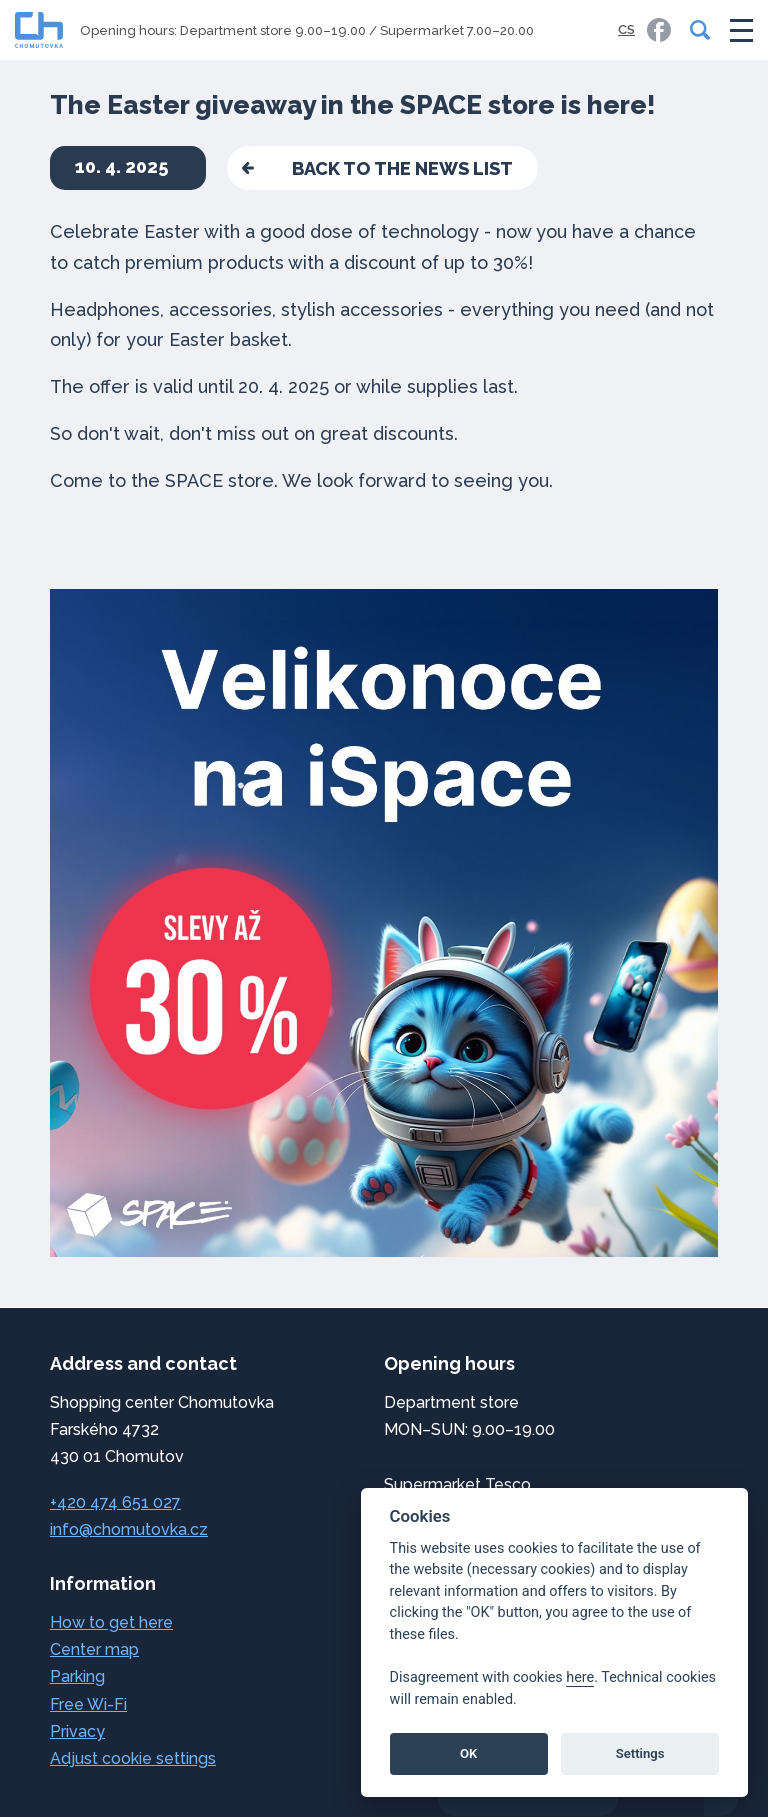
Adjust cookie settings (133, 1758)
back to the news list (402, 168)
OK (468, 1753)
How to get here (111, 1622)
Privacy (77, 1731)
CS (626, 29)
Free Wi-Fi (88, 1704)
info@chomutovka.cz (129, 1529)
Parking (77, 1676)
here (580, 1677)
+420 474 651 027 (115, 1502)
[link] (659, 30)
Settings (640, 1753)
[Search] (696, 30)
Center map (94, 1649)
